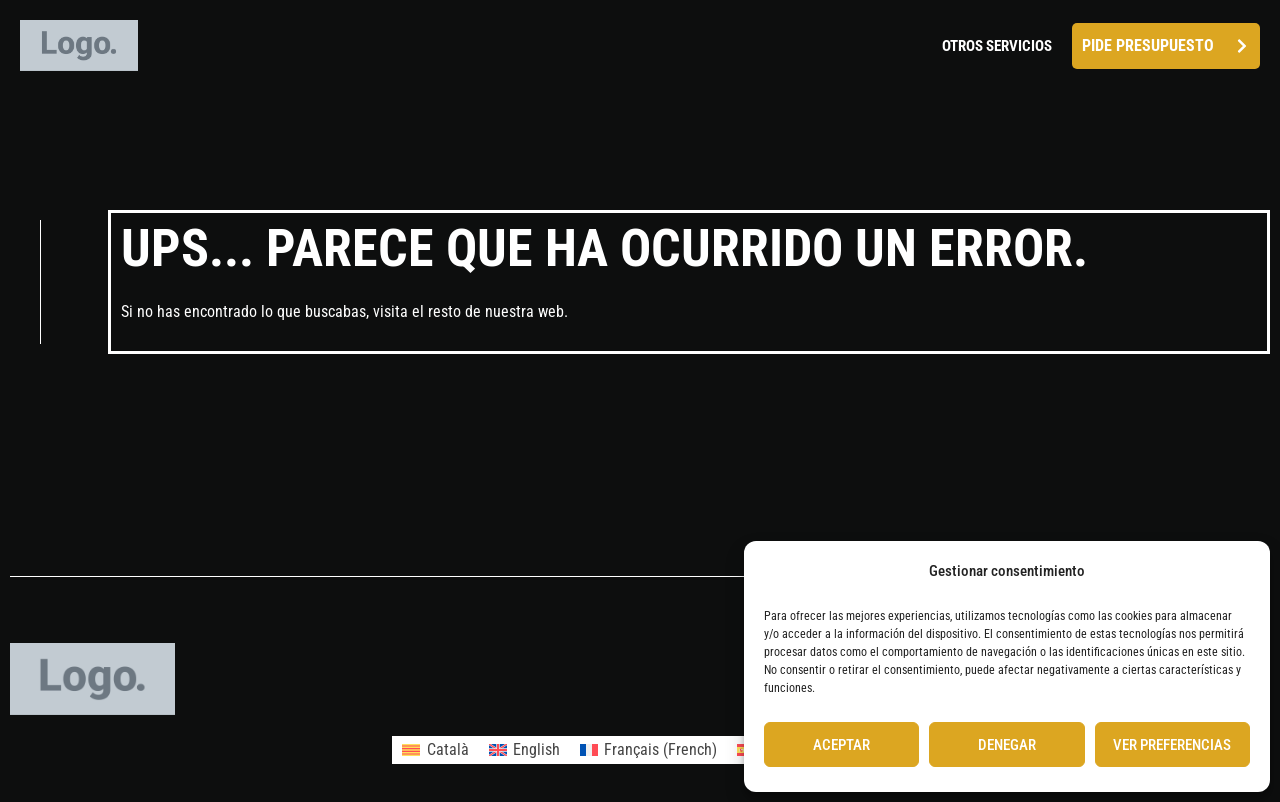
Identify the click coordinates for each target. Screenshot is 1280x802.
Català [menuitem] (448, 749)
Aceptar (841, 745)
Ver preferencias (1172, 745)
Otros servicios (997, 46)
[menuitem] (435, 750)
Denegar (1007, 745)
